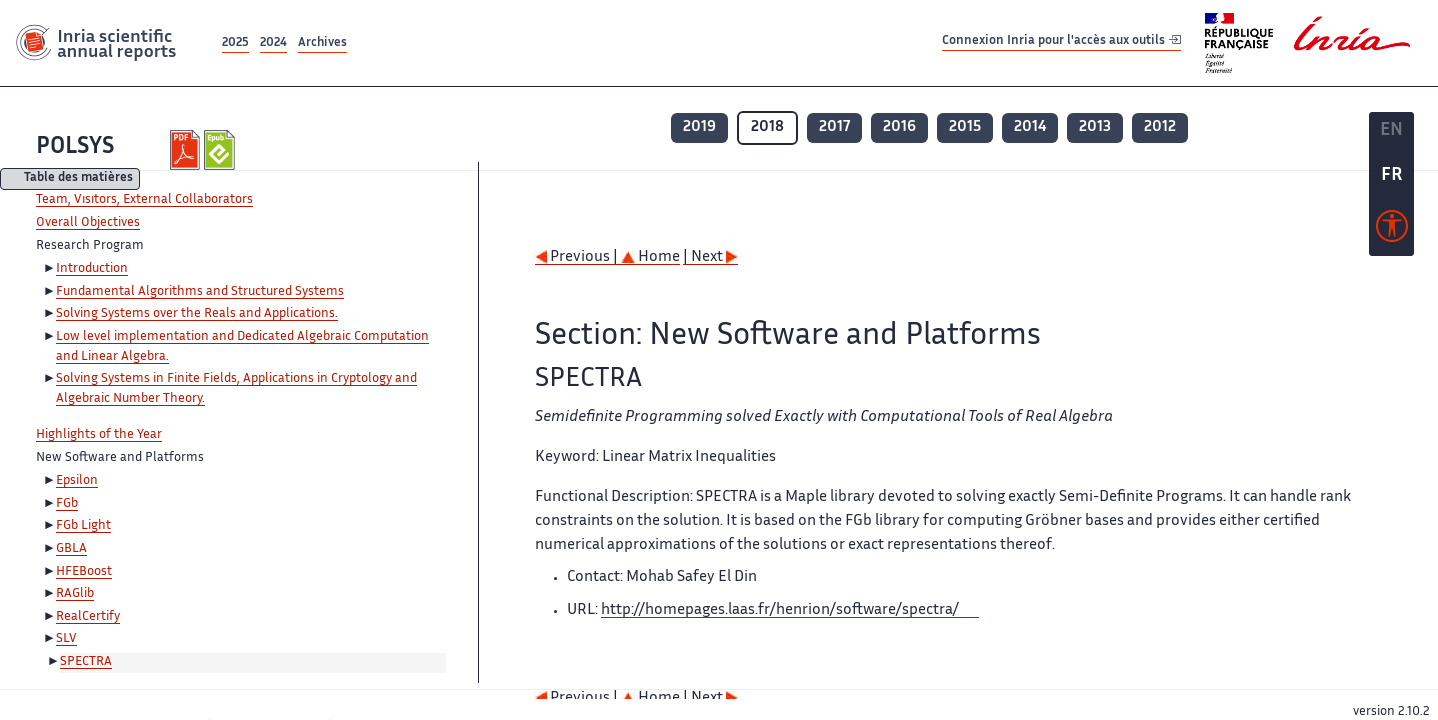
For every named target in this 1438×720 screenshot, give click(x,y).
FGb (67, 504)
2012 (1160, 127)
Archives (322, 43)
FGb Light (83, 526)
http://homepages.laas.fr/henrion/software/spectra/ (780, 610)
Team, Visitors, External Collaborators (144, 200)
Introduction (92, 269)
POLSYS (75, 147)
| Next (710, 257)
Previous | (578, 257)
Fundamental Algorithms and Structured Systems (200, 292)
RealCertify (88, 617)
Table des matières (78, 179)
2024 (273, 43)
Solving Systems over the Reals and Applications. (197, 314)
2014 (1030, 127)
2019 (699, 127)
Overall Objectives (88, 223)
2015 (965, 127)
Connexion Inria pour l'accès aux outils (1061, 42)
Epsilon (77, 481)
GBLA (71, 549)
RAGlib (75, 594)
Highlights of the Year (99, 435)
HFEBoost (84, 572)
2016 (899, 127)
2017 (834, 127)
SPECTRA (86, 662)
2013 (1095, 127)
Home (650, 257)
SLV (66, 639)
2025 (235, 43)
